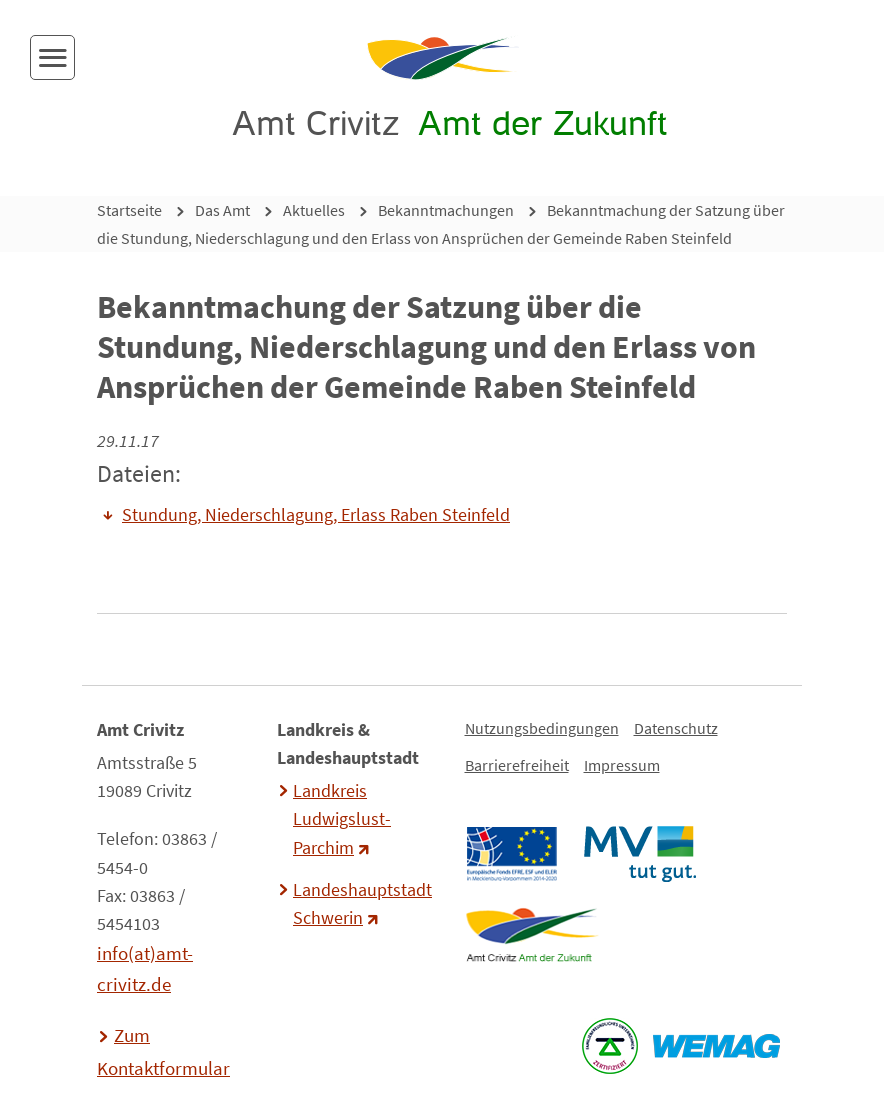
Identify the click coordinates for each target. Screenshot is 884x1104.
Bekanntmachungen (446, 210)
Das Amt (222, 210)
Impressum (622, 765)
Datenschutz (676, 728)
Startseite (129, 210)
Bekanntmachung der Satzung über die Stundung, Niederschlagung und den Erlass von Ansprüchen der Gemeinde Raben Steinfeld (441, 224)
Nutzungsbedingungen (542, 728)
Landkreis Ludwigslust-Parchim (342, 819)
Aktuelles (314, 210)
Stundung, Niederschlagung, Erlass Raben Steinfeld (316, 515)
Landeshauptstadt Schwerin (360, 904)
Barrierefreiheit (517, 765)
